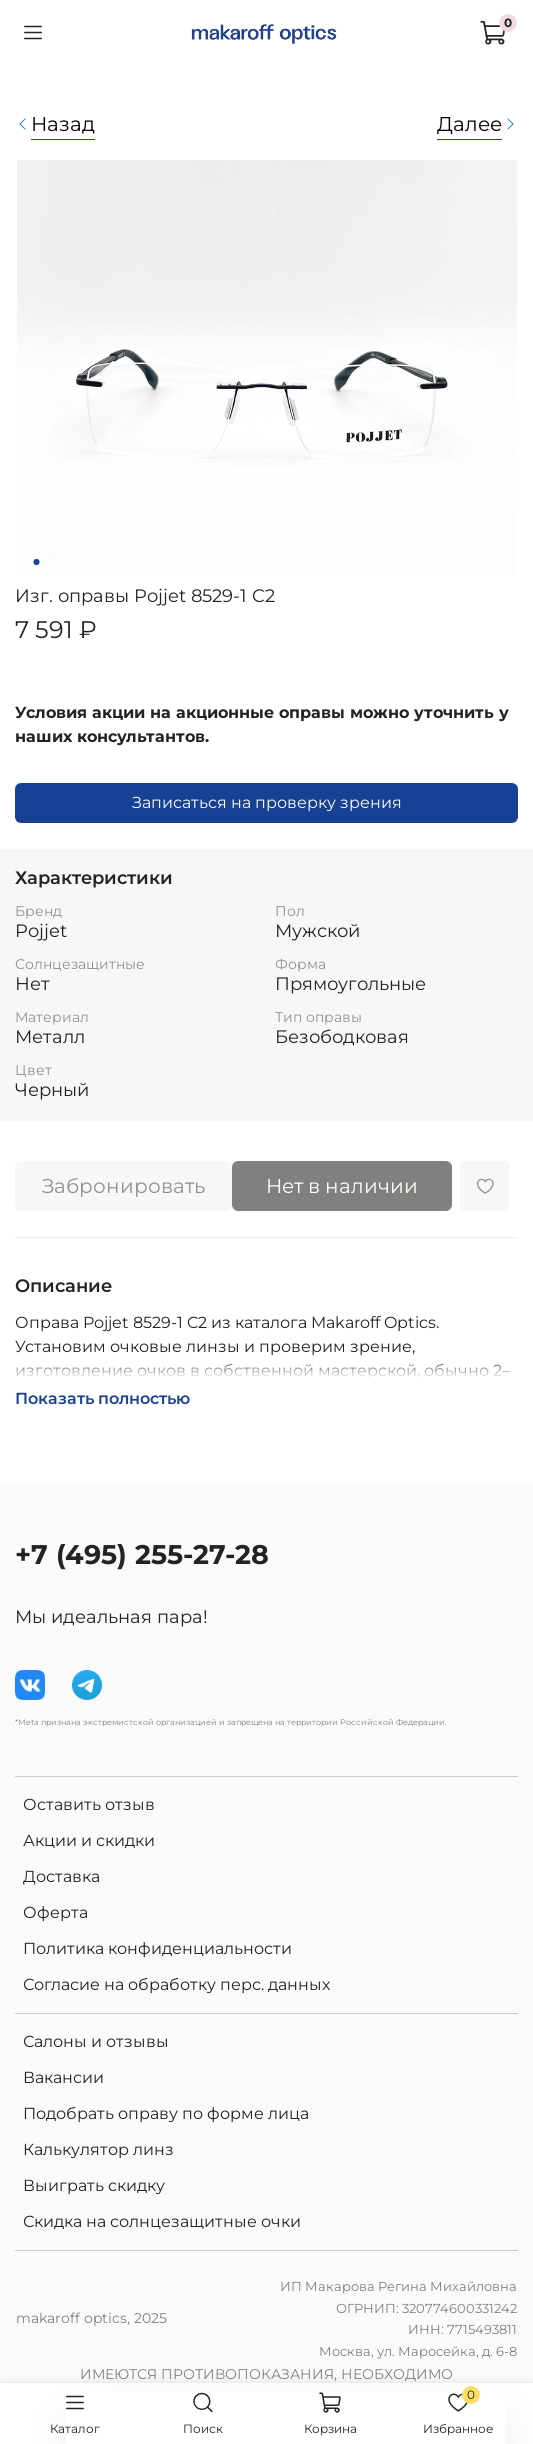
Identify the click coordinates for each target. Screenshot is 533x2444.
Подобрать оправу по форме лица (166, 2113)
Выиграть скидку (94, 2185)
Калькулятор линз (98, 2149)
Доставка (61, 1876)
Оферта (55, 1912)
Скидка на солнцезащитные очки (162, 2221)
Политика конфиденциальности (157, 1948)
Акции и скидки (89, 1840)
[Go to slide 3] (64, 562)
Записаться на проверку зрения (267, 802)
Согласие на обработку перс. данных (176, 1984)
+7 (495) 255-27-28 (142, 1554)
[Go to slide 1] (36, 562)
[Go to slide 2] (50, 562)
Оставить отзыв (89, 1804)
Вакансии (63, 2077)
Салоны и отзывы (96, 2041)
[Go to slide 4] (78, 562)
